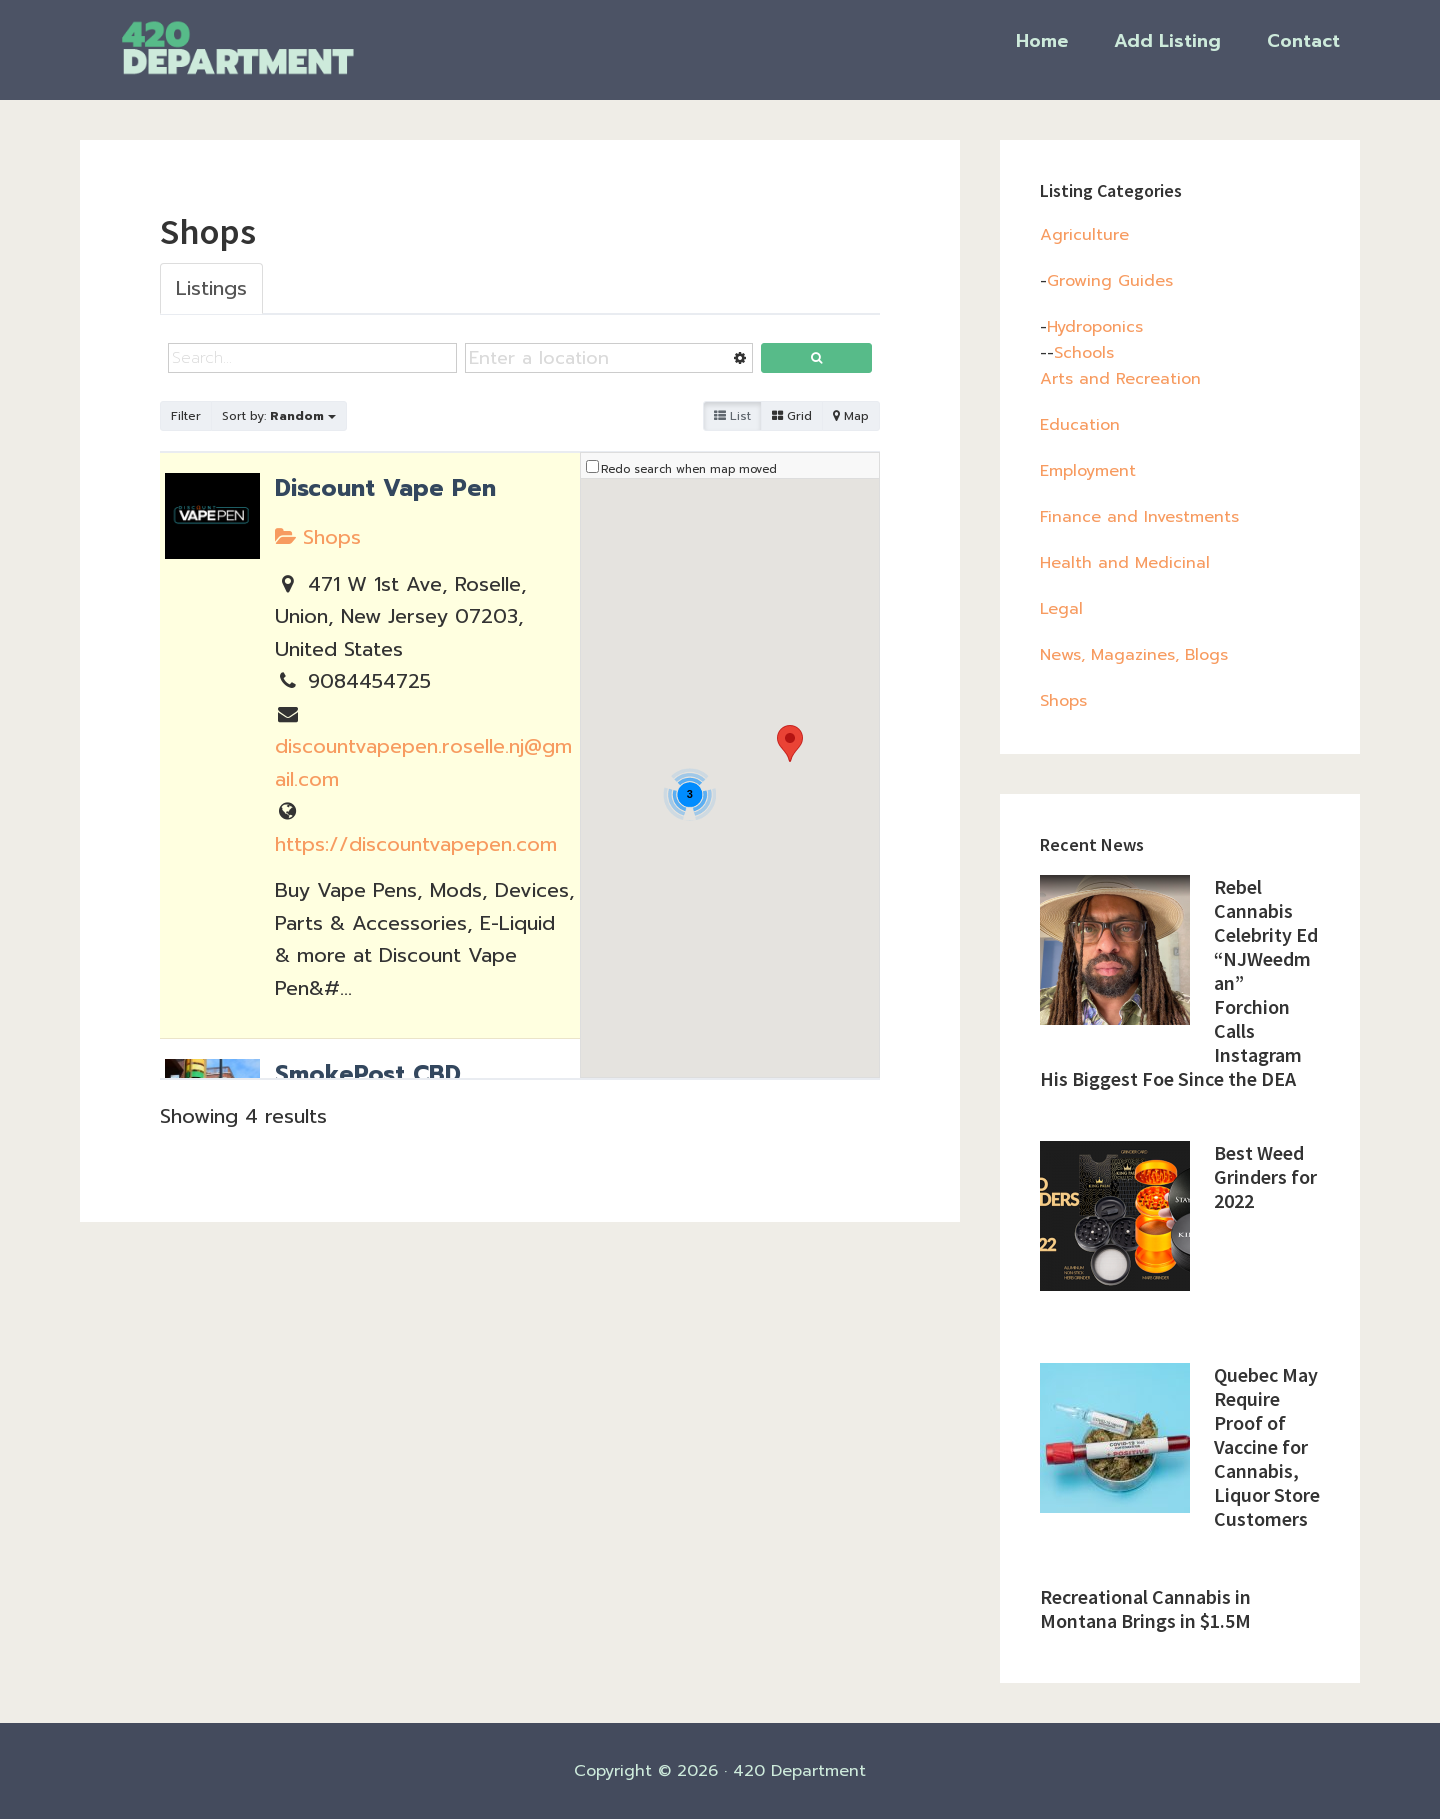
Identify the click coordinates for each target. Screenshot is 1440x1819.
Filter (186, 416)
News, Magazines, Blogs (1134, 655)
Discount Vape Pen (385, 488)
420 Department (280, 47)
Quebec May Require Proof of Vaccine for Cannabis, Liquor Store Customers (1267, 1446)
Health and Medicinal (1125, 563)
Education (1080, 425)
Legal (1061, 609)
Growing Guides (1110, 281)
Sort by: (279, 416)
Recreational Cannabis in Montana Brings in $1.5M (1145, 1608)
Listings (211, 288)
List (732, 416)
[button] (790, 743)
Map (851, 416)
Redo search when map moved (689, 469)
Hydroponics (1095, 327)
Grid (792, 416)
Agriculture (1084, 235)
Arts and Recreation (1120, 379)
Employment (1088, 471)
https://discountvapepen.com (416, 844)
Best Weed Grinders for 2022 (1265, 1176)
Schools (1084, 353)
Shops (318, 537)
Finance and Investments (1139, 517)
